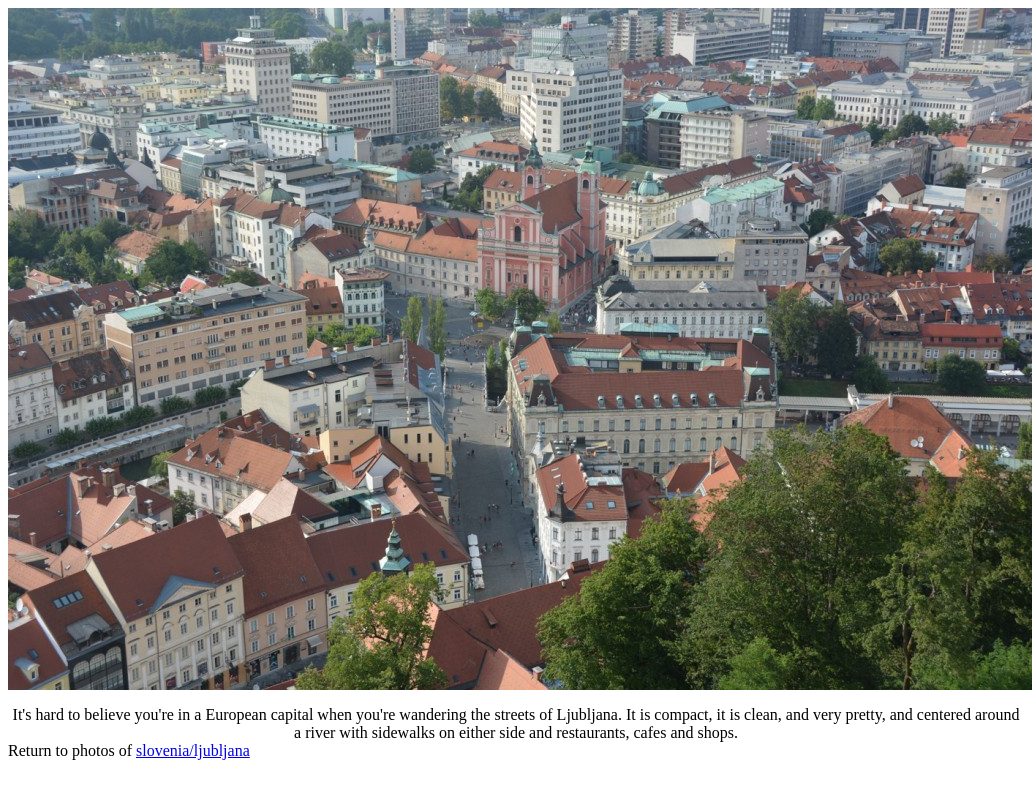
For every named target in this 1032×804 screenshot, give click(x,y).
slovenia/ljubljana (193, 750)
